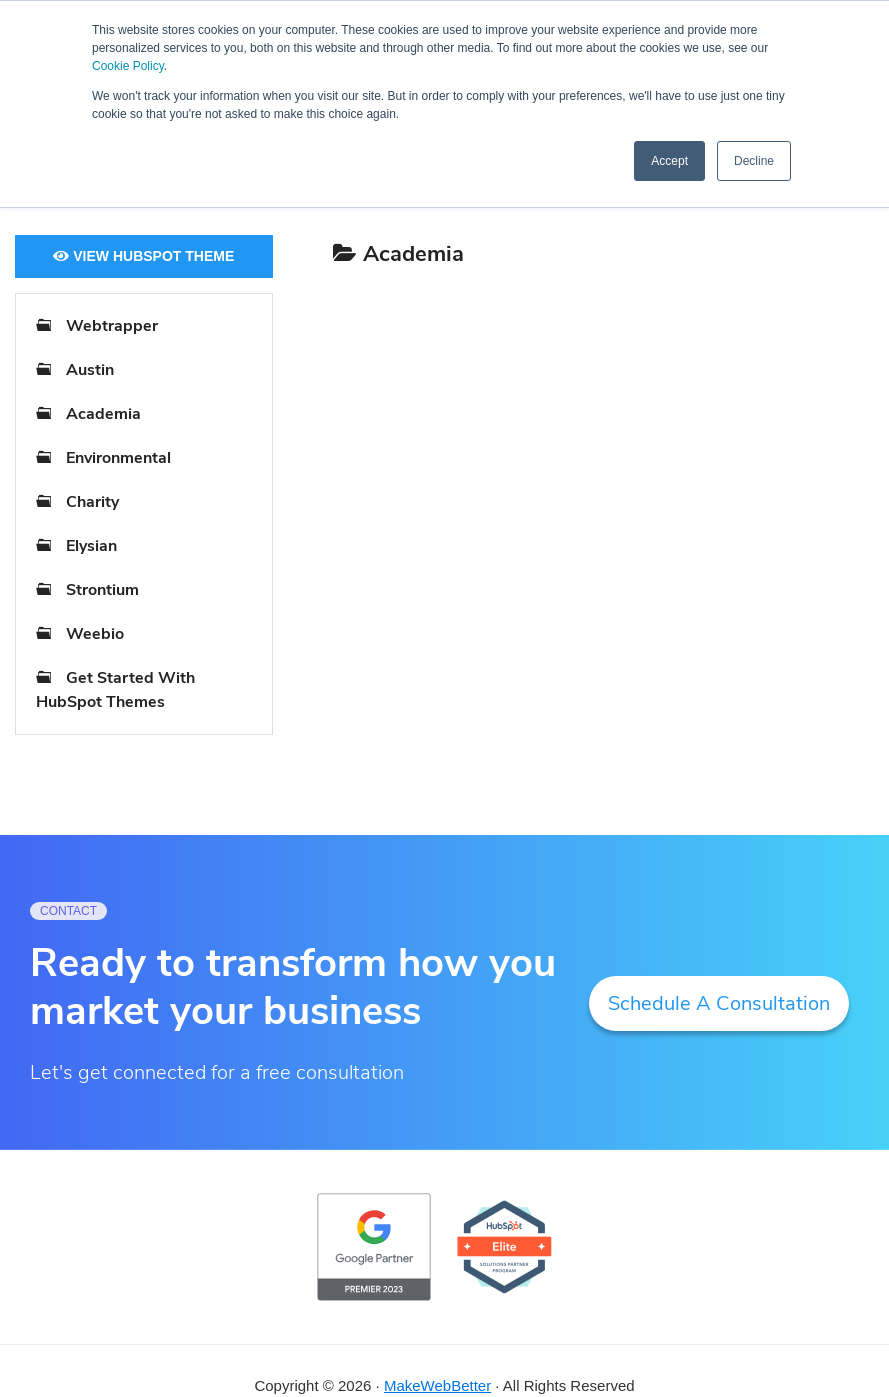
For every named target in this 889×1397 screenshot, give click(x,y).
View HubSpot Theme (143, 256)
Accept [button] (669, 161)
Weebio (95, 634)
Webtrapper (112, 326)
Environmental (118, 458)
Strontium (102, 590)
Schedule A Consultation (719, 1003)
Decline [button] (754, 161)
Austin (90, 370)
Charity (92, 502)
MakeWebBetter (437, 1385)
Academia (103, 414)
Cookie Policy (128, 66)
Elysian (91, 546)
